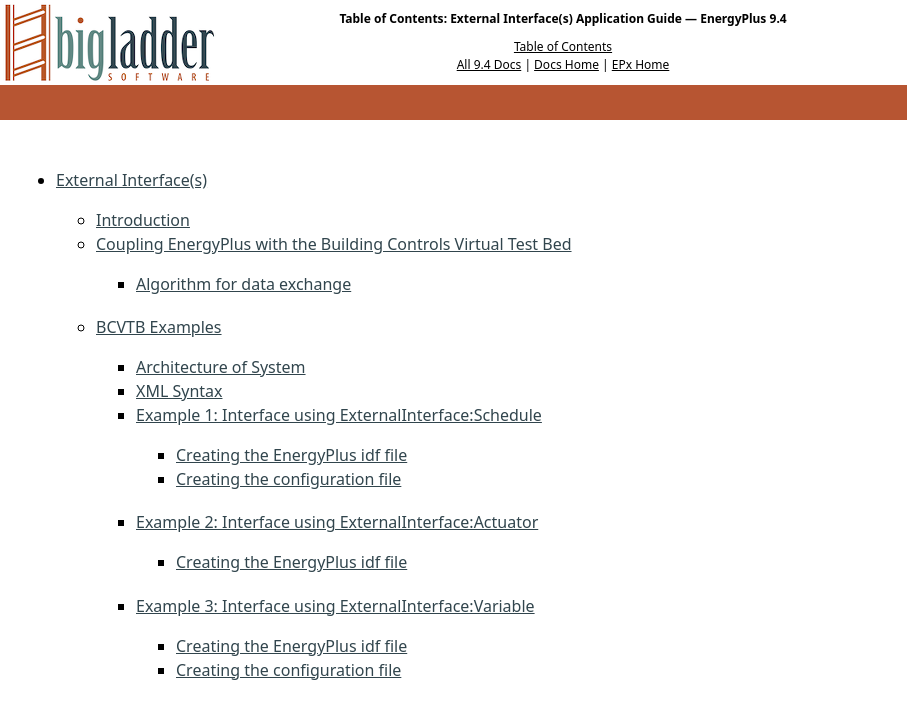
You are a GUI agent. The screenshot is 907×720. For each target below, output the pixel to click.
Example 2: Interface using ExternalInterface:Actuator (337, 522)
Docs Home (566, 64)
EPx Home (641, 64)
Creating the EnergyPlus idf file (291, 455)
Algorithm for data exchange (243, 284)
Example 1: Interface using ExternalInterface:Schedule (339, 415)
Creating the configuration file (288, 479)
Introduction (143, 220)
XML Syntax (179, 391)
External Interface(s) (131, 180)
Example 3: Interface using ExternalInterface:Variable (335, 606)
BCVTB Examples (159, 327)
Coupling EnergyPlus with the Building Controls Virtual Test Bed (334, 244)
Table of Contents (563, 46)
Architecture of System (221, 367)
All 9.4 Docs (489, 64)
